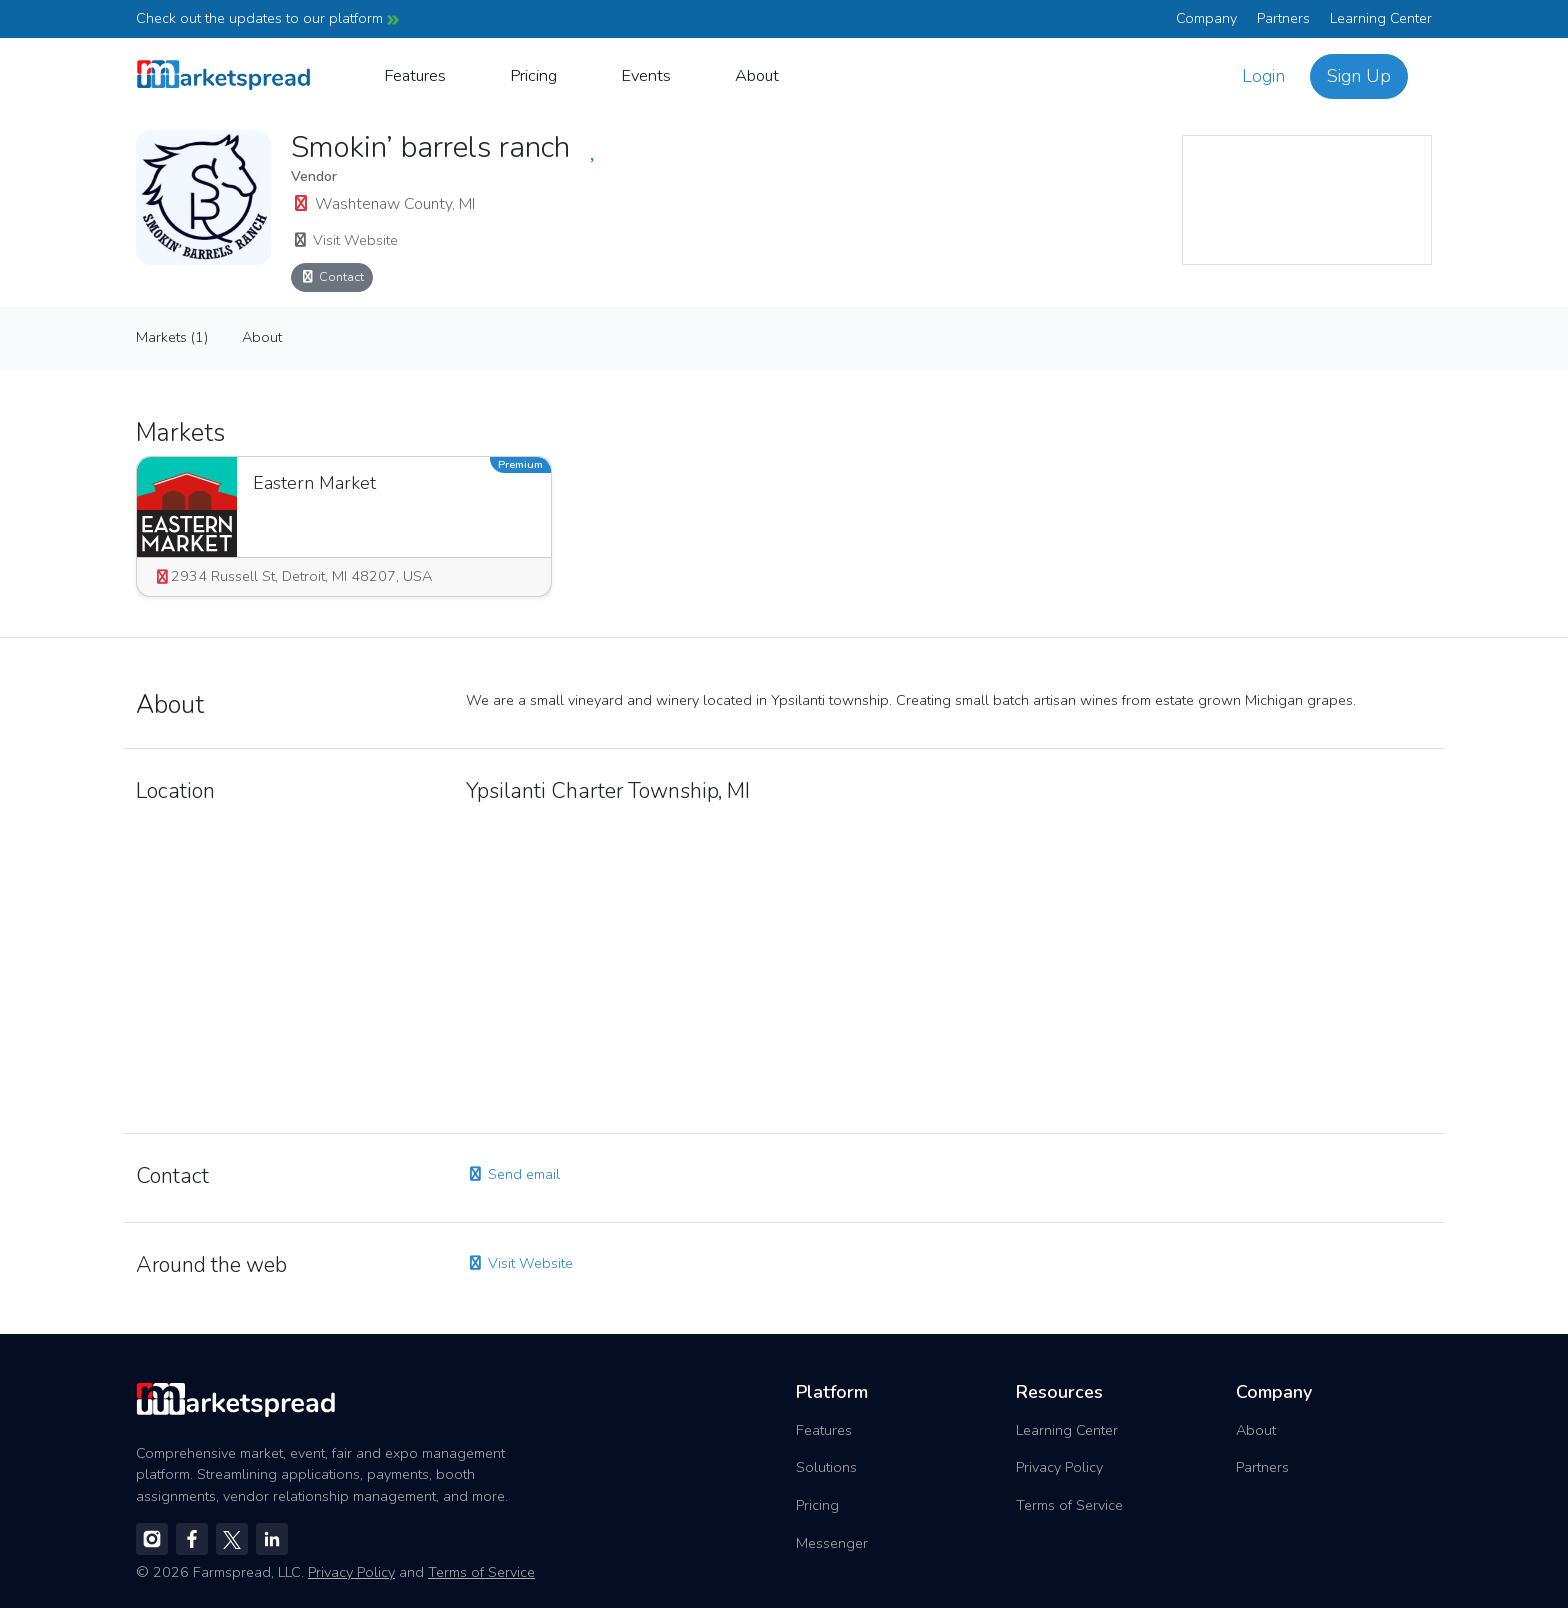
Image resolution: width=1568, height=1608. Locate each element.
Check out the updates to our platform (267, 18)
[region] (1307, 200)
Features (415, 75)
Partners (1283, 18)
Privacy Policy (1059, 1467)
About (757, 75)
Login (1263, 76)
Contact (332, 276)
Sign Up (1359, 76)
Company (1206, 18)
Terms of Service (1069, 1505)
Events (646, 75)
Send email (513, 1174)
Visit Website (344, 240)
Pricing (533, 75)
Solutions (826, 1467)
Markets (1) (172, 337)
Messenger (832, 1543)
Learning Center (1381, 18)
